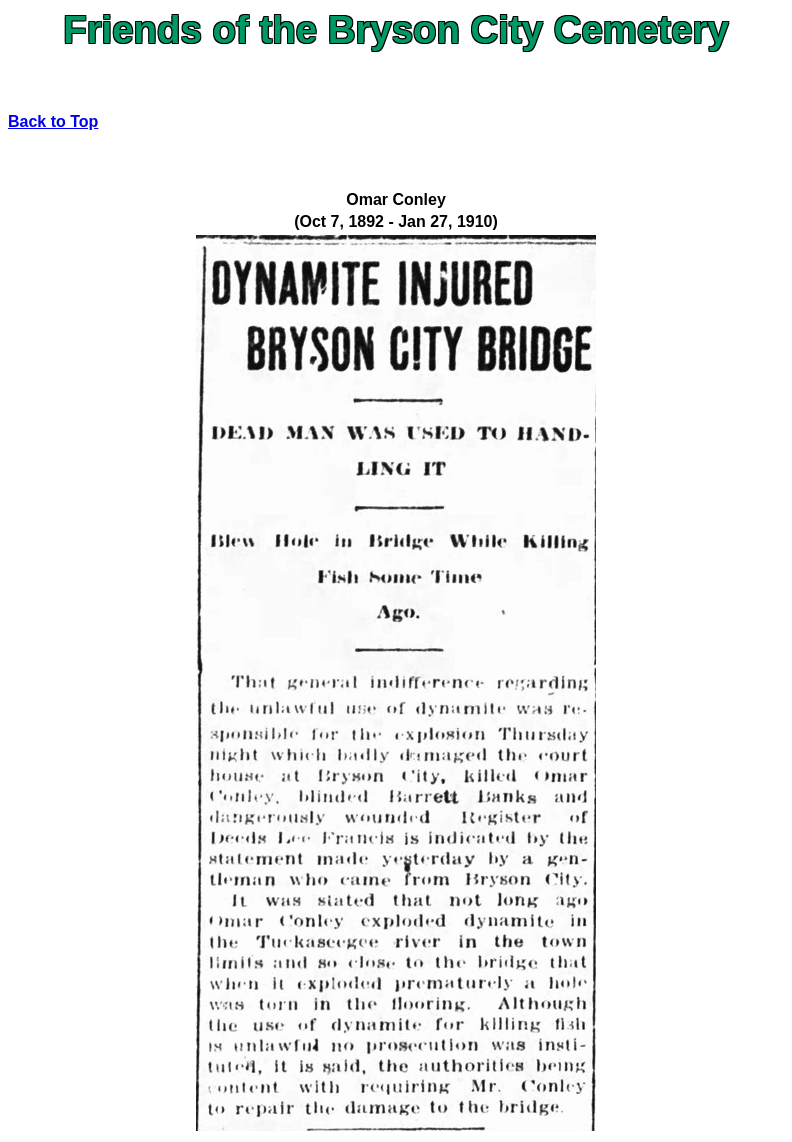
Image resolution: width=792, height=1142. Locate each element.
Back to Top (53, 121)
